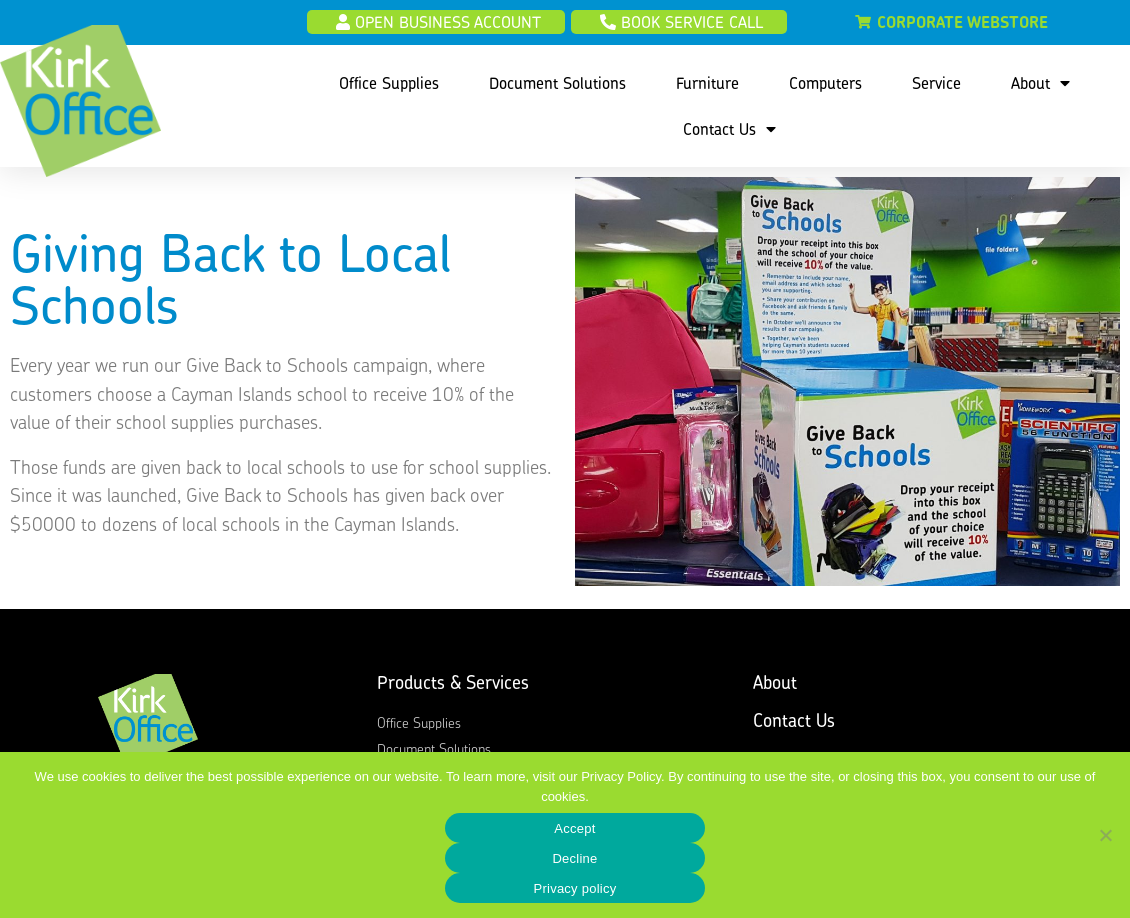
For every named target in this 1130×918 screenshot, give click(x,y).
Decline (574, 858)
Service (936, 83)
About (1040, 83)
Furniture (707, 83)
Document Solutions (557, 83)
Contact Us (729, 129)
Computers (825, 83)
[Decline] (1105, 835)
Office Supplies (389, 83)
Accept (574, 828)
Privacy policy (575, 888)
